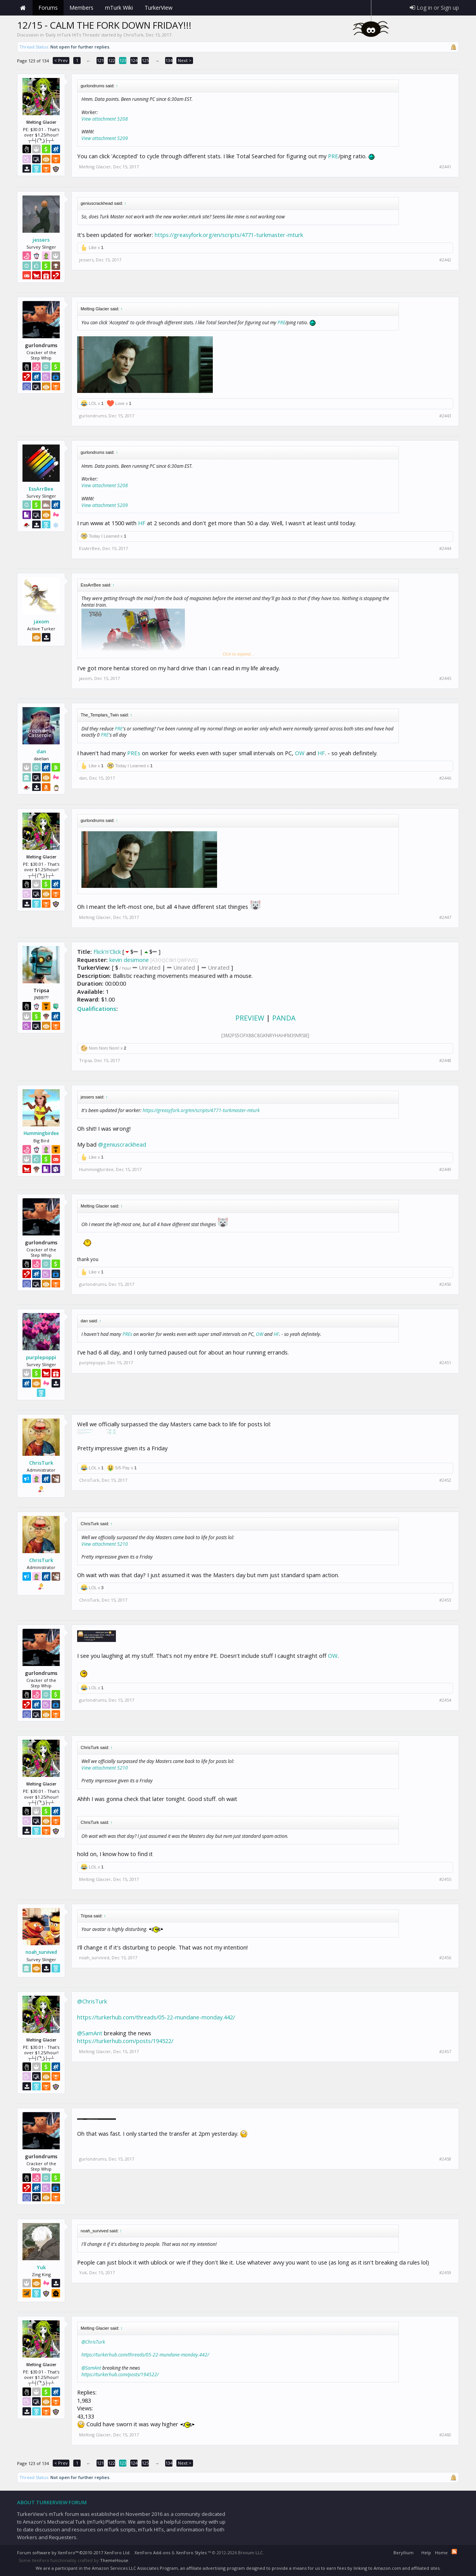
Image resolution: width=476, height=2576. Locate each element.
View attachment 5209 (104, 138)
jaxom (41, 621)
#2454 (445, 1700)
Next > (184, 60)
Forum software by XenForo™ (74, 2552)
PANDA (283, 1017)
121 (100, 60)
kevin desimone (129, 960)
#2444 (445, 548)
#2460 (445, 2435)
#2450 (445, 1284)
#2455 (445, 1879)
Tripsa (85, 1060)
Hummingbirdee (41, 1133)
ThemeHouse (114, 2560)
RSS (454, 2551)
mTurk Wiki (119, 7)
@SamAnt (89, 2033)
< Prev (61, 60)
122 (111, 60)
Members (81, 7)
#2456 (445, 1957)
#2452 (445, 1480)
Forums (48, 7)
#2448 (445, 1060)
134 (169, 60)
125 (145, 60)
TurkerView (158, 7)
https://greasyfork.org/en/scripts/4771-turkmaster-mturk (229, 235)
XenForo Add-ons (152, 2552)
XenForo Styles (191, 2552)
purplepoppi (41, 1357)
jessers (41, 240)
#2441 (445, 167)
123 (122, 60)
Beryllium (403, 2552)
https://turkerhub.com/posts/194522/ (125, 2041)
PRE (333, 156)
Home (23, 8)
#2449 (445, 1169)
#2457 (445, 2051)
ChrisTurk (133, 35)
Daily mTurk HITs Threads (72, 35)
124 (134, 60)
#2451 (445, 1362)
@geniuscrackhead (122, 1144)
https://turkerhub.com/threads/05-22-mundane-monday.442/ (156, 2017)
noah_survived (41, 1952)
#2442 (445, 260)
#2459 (445, 2272)
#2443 (445, 416)
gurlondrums (92, 416)
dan (41, 751)
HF (141, 523)
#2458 (445, 2159)
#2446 (445, 778)
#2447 (445, 917)
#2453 (445, 1600)
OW (300, 753)
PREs (133, 753)
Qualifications (96, 1008)
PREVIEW (249, 1017)
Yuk (41, 2267)
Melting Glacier (95, 167)
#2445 (445, 678)
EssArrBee (41, 489)
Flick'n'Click (107, 951)
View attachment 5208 (104, 119)
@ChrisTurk (92, 2001)
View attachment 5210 (104, 1544)
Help (426, 2552)
